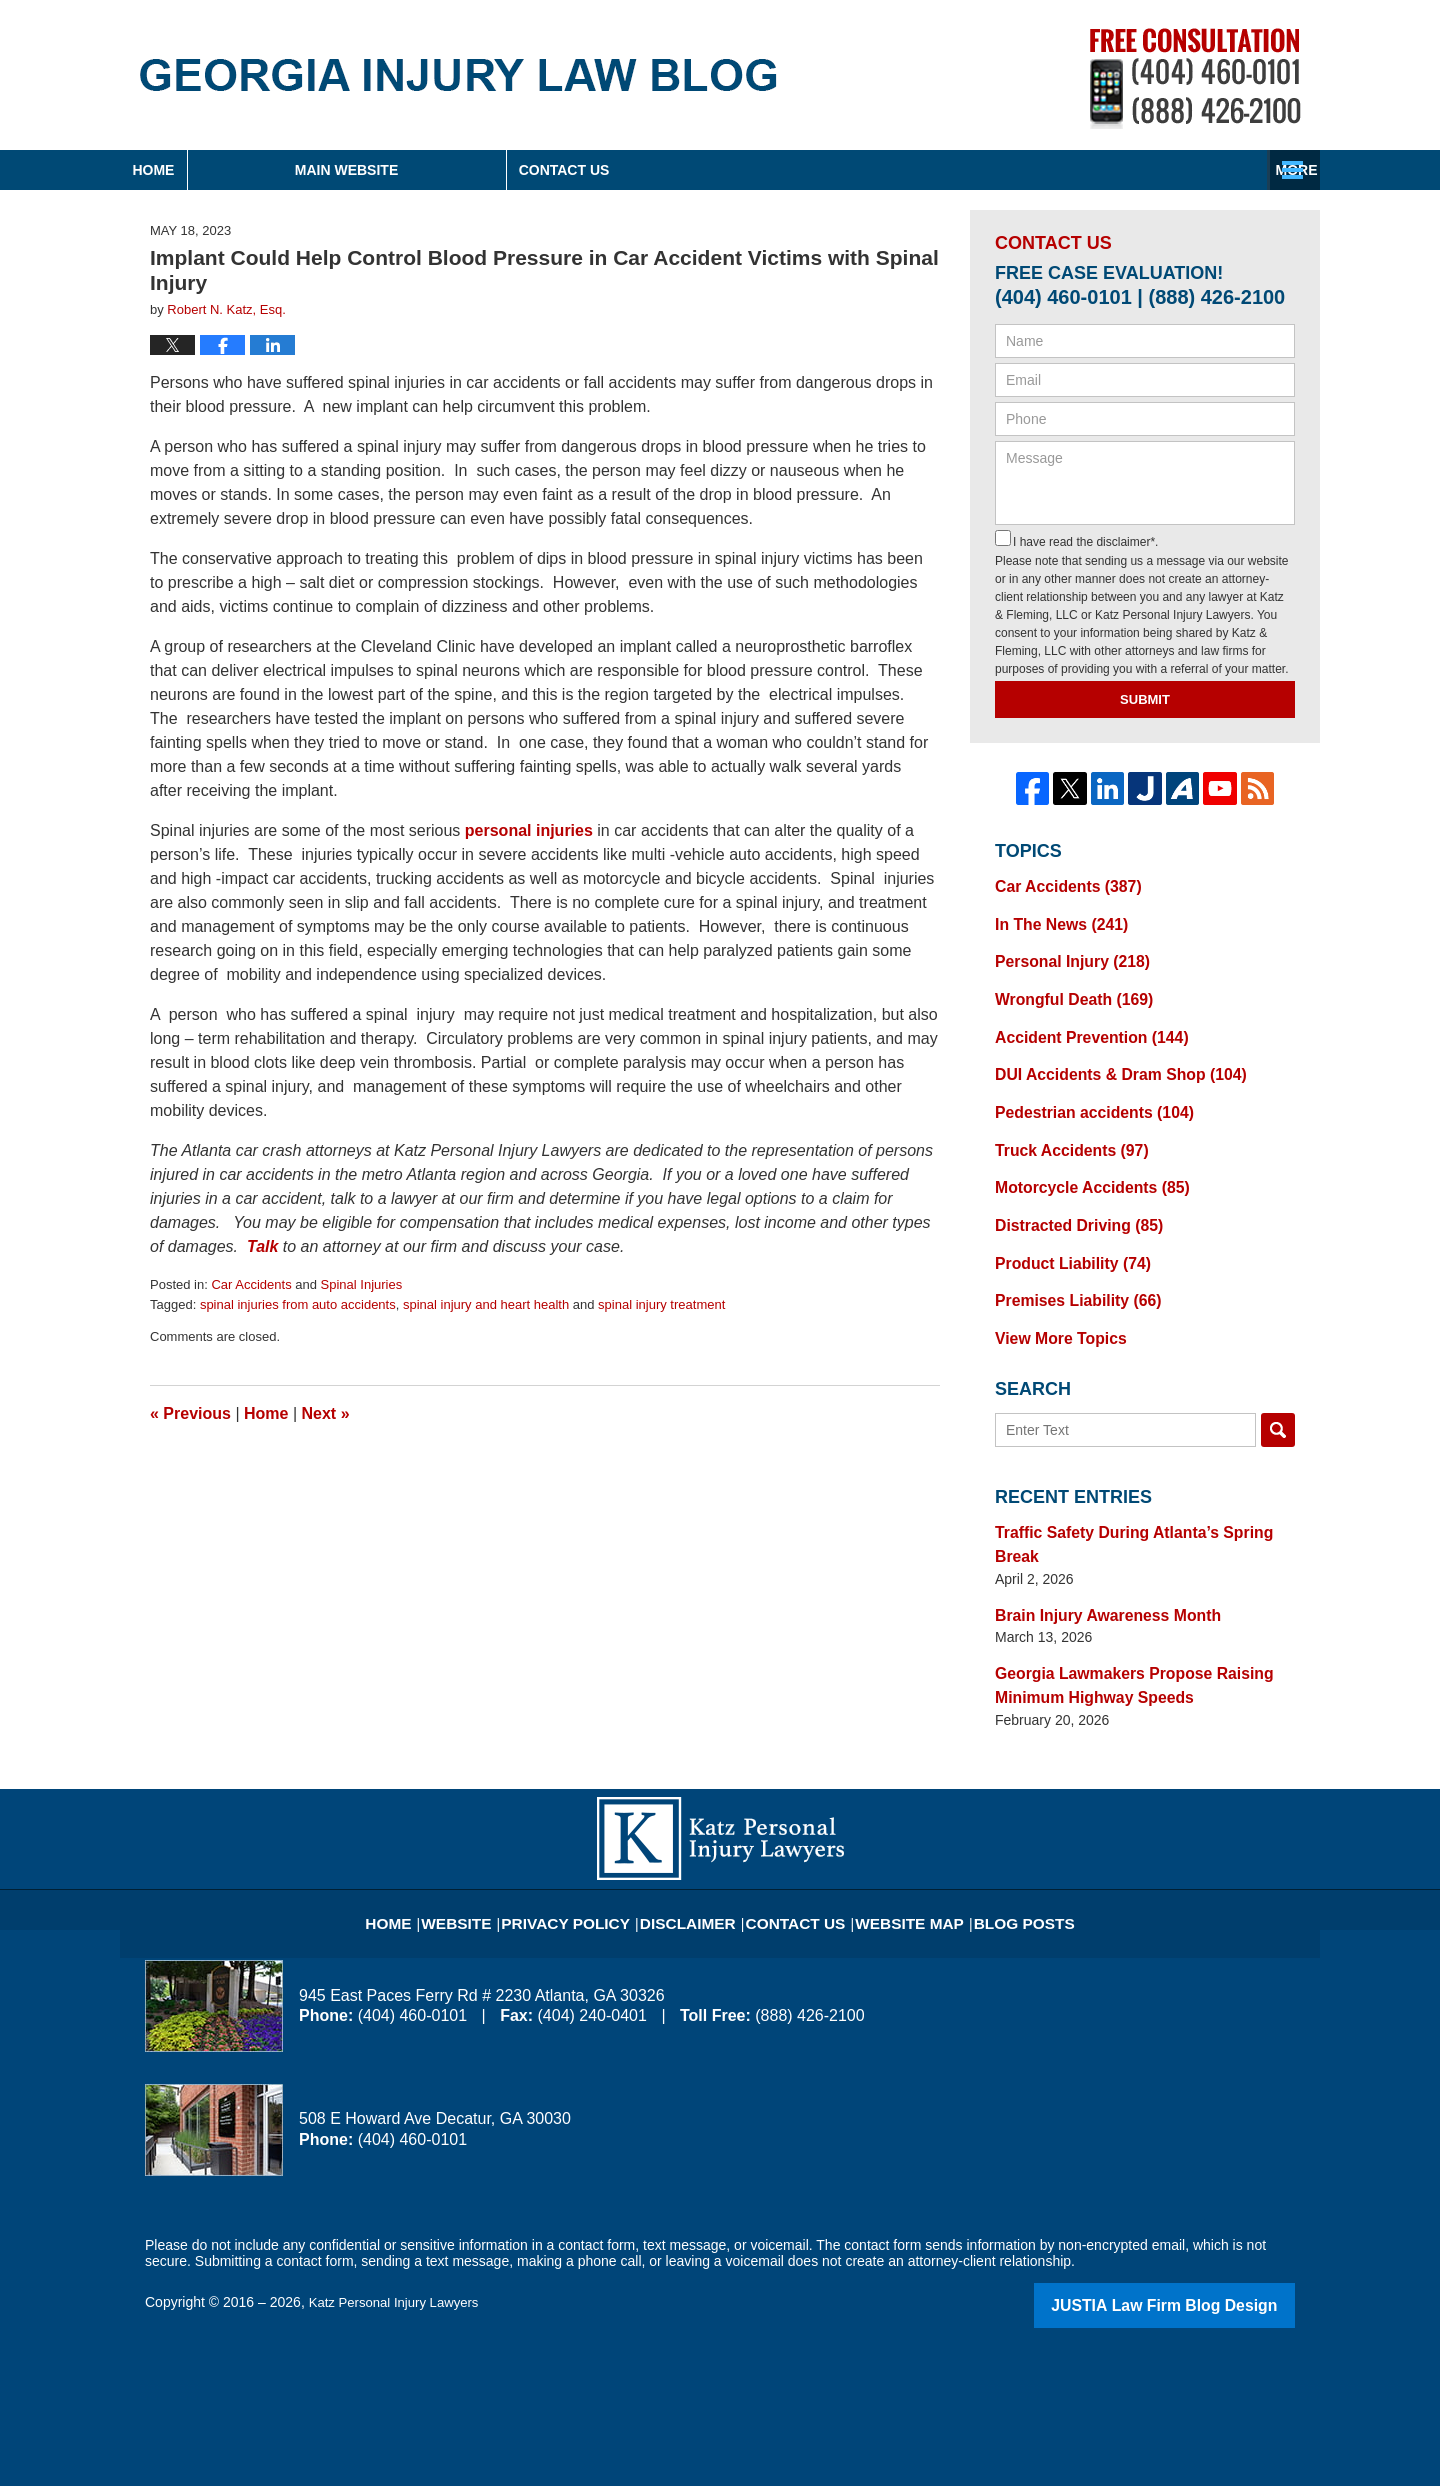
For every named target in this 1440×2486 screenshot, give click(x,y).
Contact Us (1154, 170)
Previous (190, 1413)
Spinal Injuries (362, 1284)
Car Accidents (251, 1284)
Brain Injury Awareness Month (1095, 1553)
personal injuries (529, 830)
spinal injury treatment (661, 1304)
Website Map (895, 1841)
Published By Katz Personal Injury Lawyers (1195, 78)
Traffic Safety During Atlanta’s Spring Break (1140, 1497)
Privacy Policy (591, 1841)
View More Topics (1053, 1305)
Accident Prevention (1081, 1025)
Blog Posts (996, 1841)
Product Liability (1064, 1235)
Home (249, 170)
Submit (1145, 699)
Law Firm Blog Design (1199, 2235)
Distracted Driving (1069, 1200)
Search (1278, 1396)
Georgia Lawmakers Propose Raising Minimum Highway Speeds (1118, 1619)
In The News (1054, 920)
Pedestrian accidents (1083, 1095)
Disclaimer (697, 1841)
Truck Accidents (1063, 1130)
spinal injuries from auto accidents (298, 1304)
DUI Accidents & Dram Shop (1107, 1060)
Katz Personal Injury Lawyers (399, 2233)
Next (326, 1413)
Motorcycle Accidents (1081, 1165)
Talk (262, 1246)
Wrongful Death (1065, 990)
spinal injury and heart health (486, 1304)
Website (494, 1841)
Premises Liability (1069, 1270)
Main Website (537, 170)
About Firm (849, 170)
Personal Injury (1064, 955)
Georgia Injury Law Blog (458, 75)
